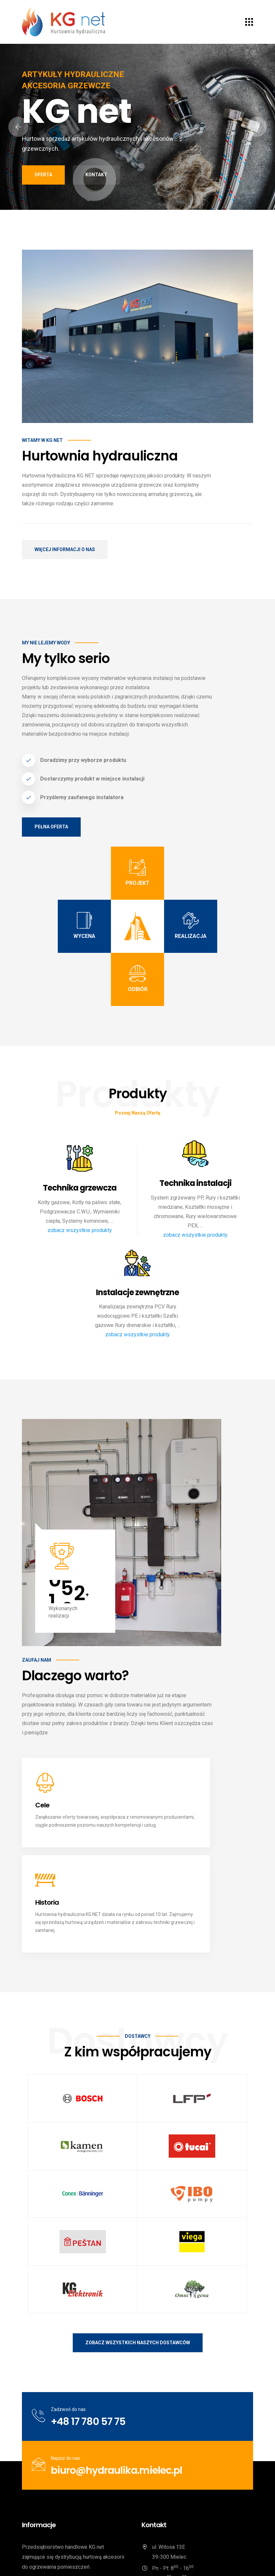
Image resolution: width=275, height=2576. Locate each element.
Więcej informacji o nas (65, 549)
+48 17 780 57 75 (88, 2313)
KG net (72, 2561)
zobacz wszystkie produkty (79, 1230)
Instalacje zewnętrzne (137, 1292)
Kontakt (96, 174)
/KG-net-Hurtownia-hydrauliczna (184, 2509)
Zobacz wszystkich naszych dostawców (137, 2233)
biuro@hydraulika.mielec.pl (116, 2362)
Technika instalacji (195, 1183)
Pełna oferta (51, 826)
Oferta (43, 174)
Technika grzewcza (80, 1188)
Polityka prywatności (194, 2561)
